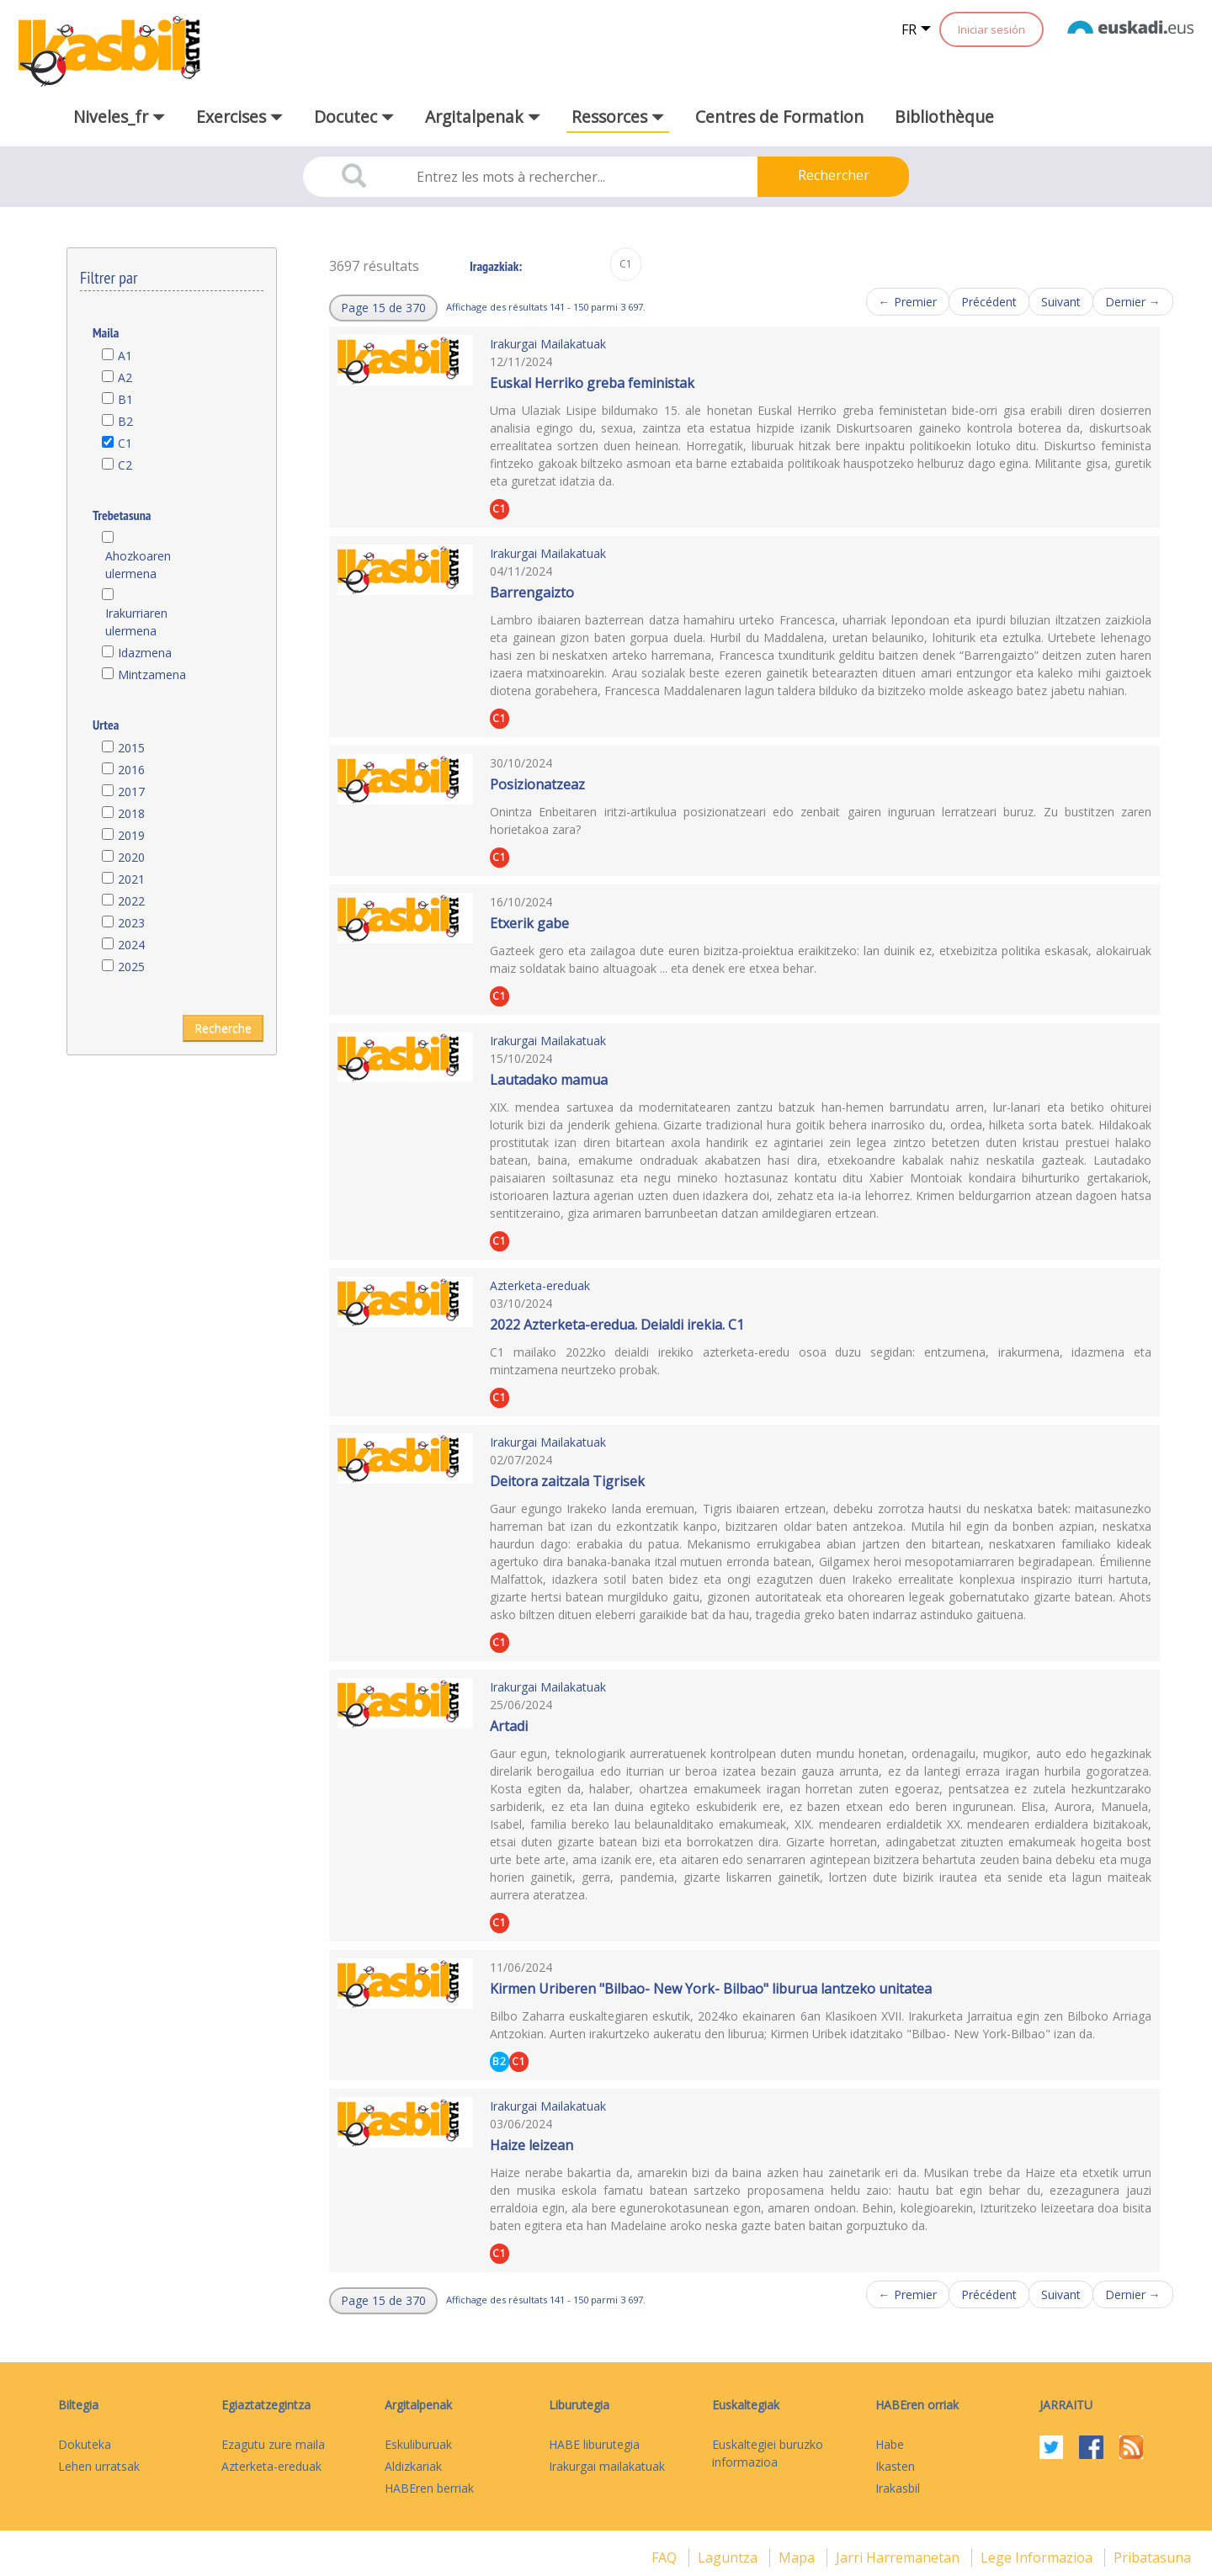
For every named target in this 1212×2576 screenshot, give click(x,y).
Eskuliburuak (418, 2444)
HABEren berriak (429, 2488)
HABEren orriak (917, 2405)
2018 (131, 813)
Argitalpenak (418, 2405)
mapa (798, 2557)
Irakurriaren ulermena (136, 622)
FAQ (665, 2557)
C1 (125, 443)
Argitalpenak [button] (482, 116)
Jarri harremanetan (899, 2557)
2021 (131, 879)
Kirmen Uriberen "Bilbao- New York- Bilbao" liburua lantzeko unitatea (711, 1988)
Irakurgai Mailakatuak (548, 344)
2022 (131, 901)
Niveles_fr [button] (119, 116)
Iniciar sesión (991, 29)
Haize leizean (531, 2145)
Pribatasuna (1152, 2557)
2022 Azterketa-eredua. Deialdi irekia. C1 (617, 1324)
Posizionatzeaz (537, 784)
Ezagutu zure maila (273, 2444)
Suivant (1061, 302)
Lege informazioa (1038, 2557)
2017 (131, 791)
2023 (131, 923)
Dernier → (1133, 302)
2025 (131, 967)
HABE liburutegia (594, 2444)
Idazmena (145, 653)
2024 (131, 945)
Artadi (509, 1726)
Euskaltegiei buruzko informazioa (767, 2453)
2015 (131, 748)
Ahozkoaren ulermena (138, 565)
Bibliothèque (944, 116)
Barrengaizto (532, 592)
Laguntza (729, 2557)
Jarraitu (1065, 2405)
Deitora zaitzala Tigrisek (567, 1481)
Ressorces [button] (617, 116)
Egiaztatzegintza (266, 2405)
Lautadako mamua (549, 1079)
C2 (125, 465)
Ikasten (895, 2466)
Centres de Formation (779, 116)
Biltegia (78, 2405)
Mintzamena (152, 675)
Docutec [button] (354, 116)
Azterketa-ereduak (540, 1285)
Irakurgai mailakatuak (607, 2466)
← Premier (908, 302)
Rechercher (833, 175)
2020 (131, 857)
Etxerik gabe (529, 923)
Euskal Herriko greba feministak (592, 383)
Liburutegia (579, 2405)
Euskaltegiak (745, 2405)
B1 (125, 399)
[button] (383, 308)
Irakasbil (897, 2488)
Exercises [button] (239, 116)
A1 (125, 356)
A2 (125, 377)
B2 (125, 421)
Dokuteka (84, 2444)
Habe (889, 2444)
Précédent (989, 302)
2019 (131, 835)
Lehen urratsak (99, 2466)
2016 (131, 770)
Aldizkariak (413, 2466)
